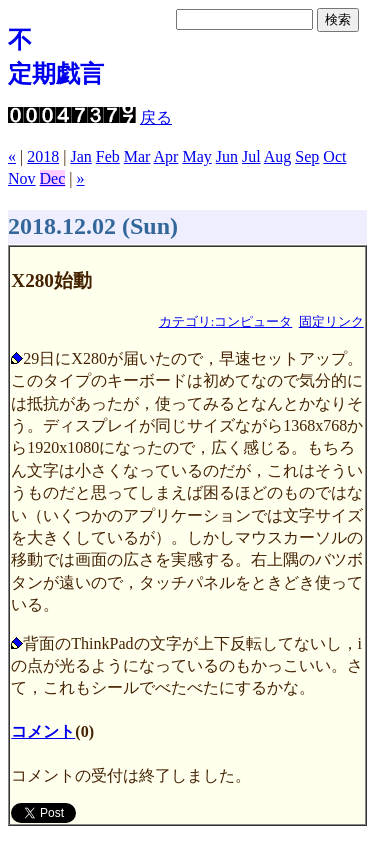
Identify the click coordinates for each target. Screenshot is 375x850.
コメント (43, 731)
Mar (137, 156)
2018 (43, 156)
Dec (53, 178)
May (196, 156)
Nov (22, 178)
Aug (278, 156)
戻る (156, 117)
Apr (166, 156)
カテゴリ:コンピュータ (226, 322)
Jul (251, 156)
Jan (80, 156)
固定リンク (331, 322)
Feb (108, 156)
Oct (334, 156)
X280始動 (51, 280)
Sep (307, 156)
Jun (227, 156)
